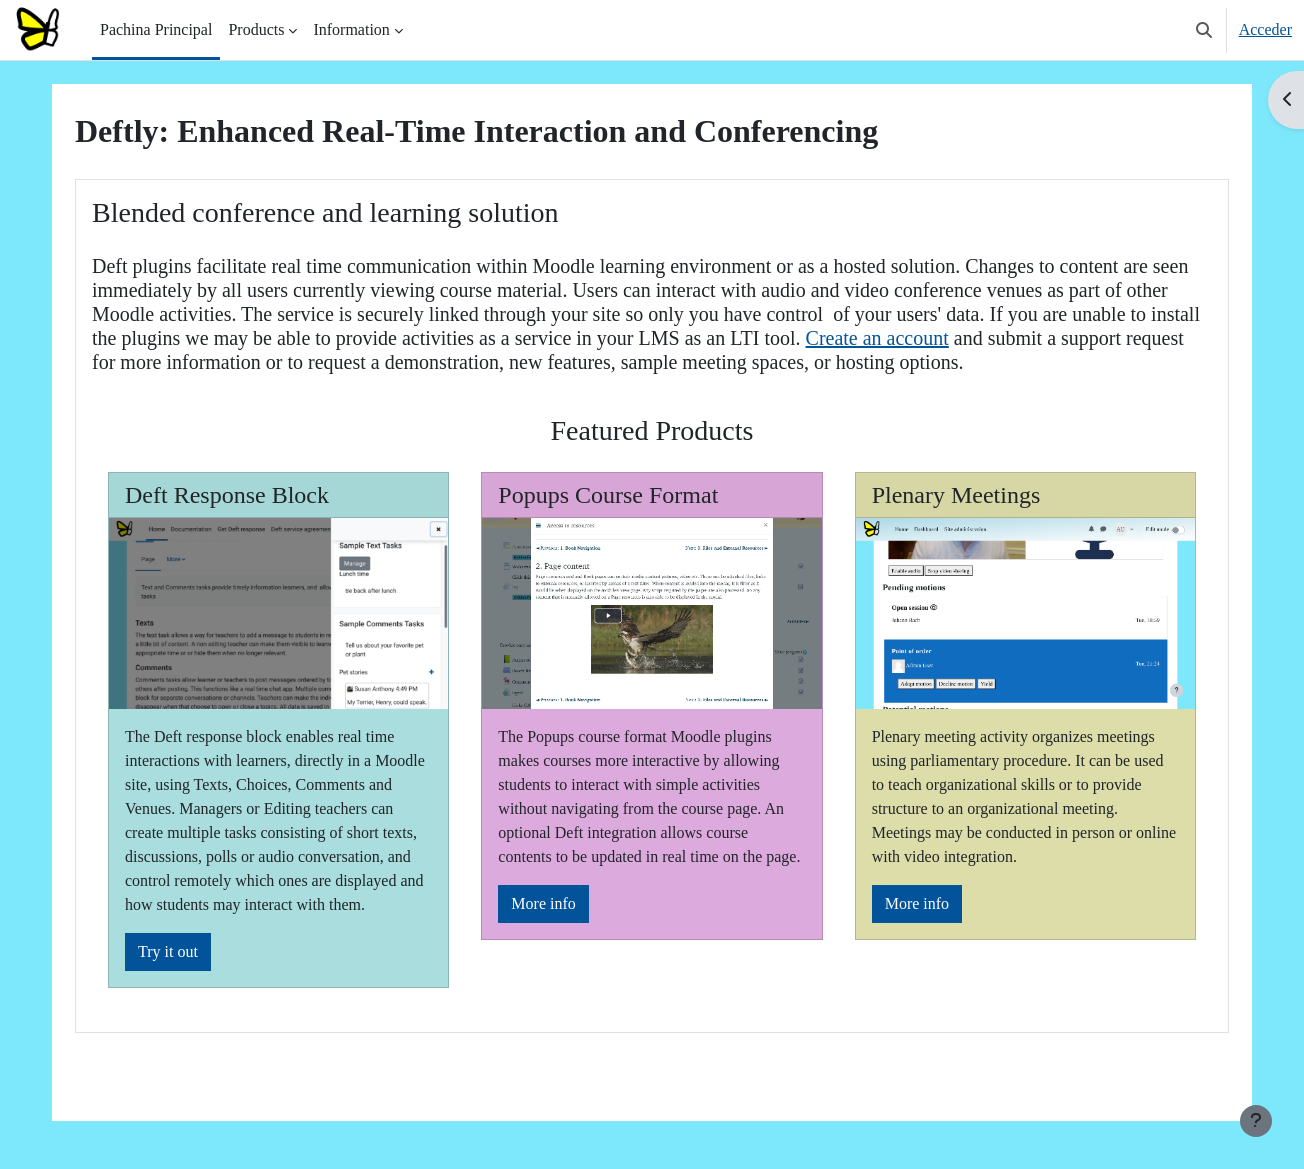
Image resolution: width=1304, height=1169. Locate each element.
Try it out (168, 951)
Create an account (877, 338)
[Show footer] (1256, 1121)
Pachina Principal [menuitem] (156, 29)
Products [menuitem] (256, 29)
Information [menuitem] (351, 29)
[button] (1204, 30)
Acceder (1265, 29)
